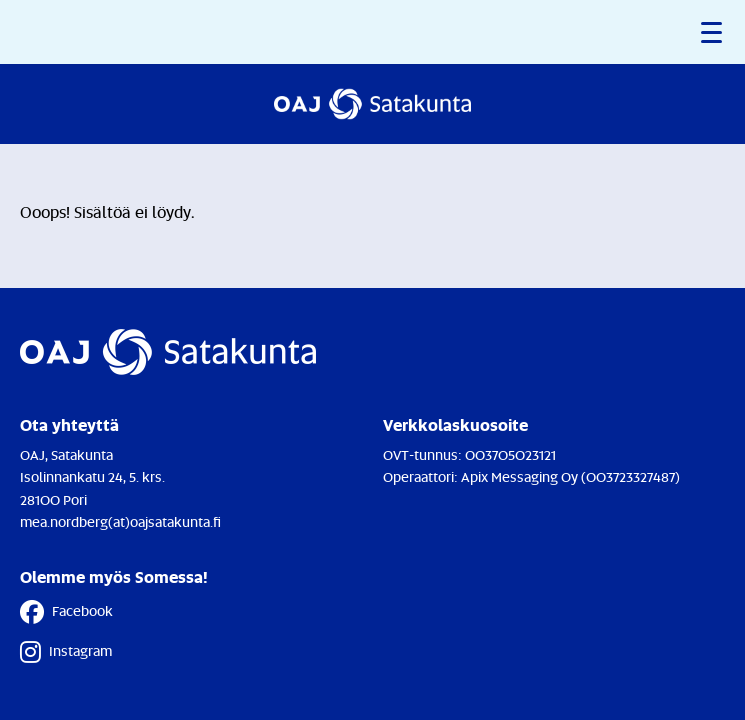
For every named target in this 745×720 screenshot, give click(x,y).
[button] (713, 32)
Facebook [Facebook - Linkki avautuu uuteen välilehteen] (66, 612)
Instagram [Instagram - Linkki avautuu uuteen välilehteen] (66, 652)
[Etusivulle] (372, 104)
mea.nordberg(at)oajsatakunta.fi (120, 521)
